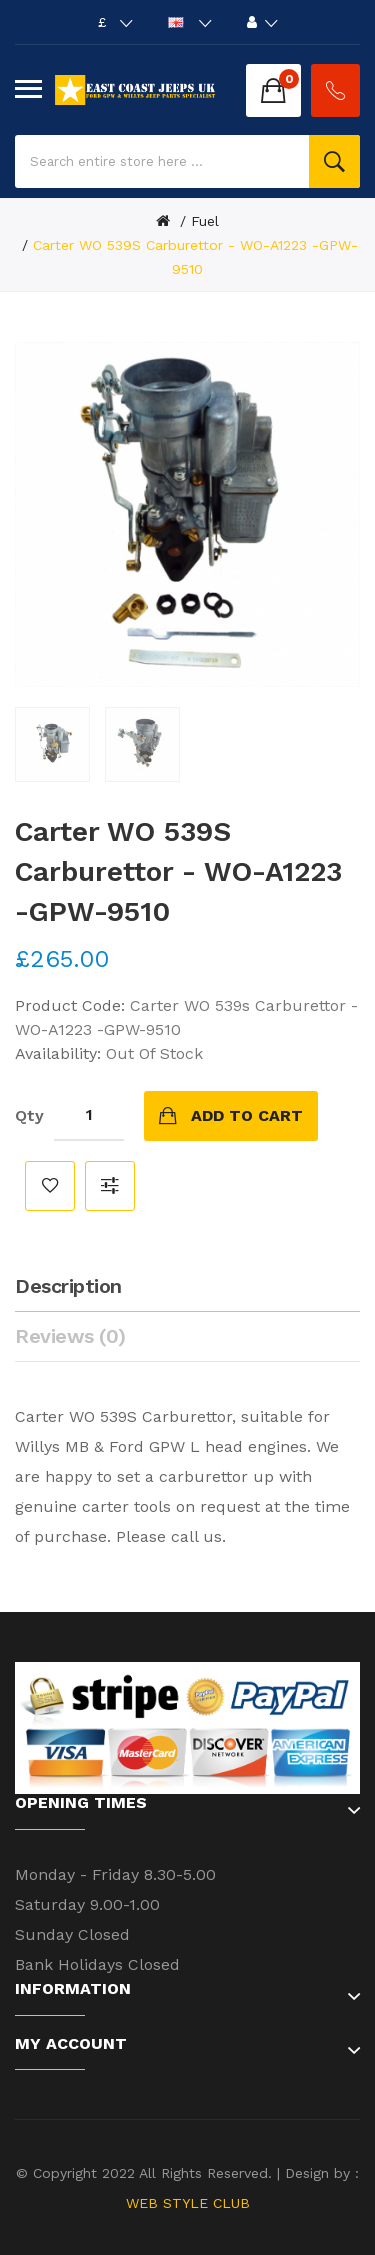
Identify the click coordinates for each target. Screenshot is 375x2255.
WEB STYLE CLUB (188, 2203)
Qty (29, 1115)
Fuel (205, 221)
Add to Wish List (50, 1186)
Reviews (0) (70, 1336)
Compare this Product (110, 1186)
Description (68, 1286)
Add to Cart (247, 1115)
